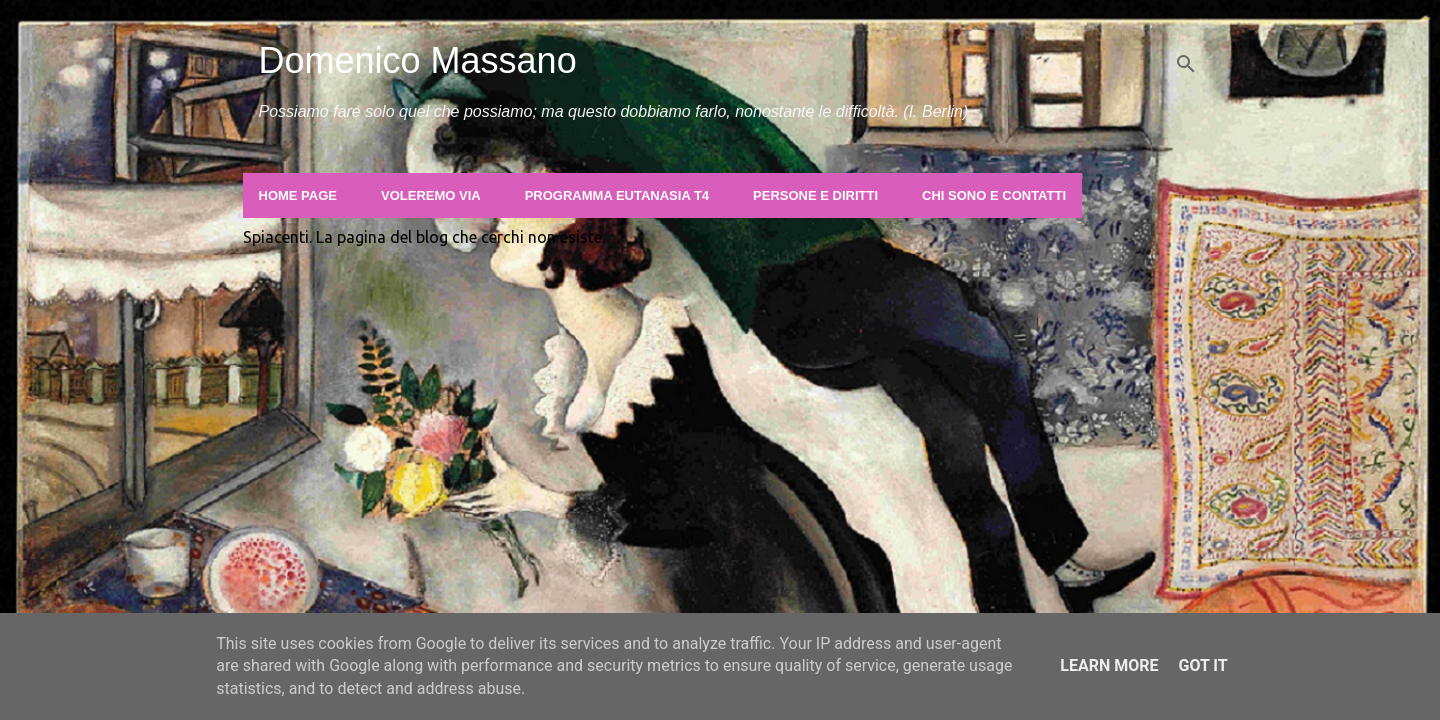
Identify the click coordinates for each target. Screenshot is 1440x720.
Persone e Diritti (815, 195)
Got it (1202, 665)
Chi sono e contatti (994, 195)
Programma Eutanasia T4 (617, 195)
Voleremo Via (431, 195)
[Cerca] (1186, 64)
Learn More (1109, 665)
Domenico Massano (418, 60)
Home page (298, 195)
